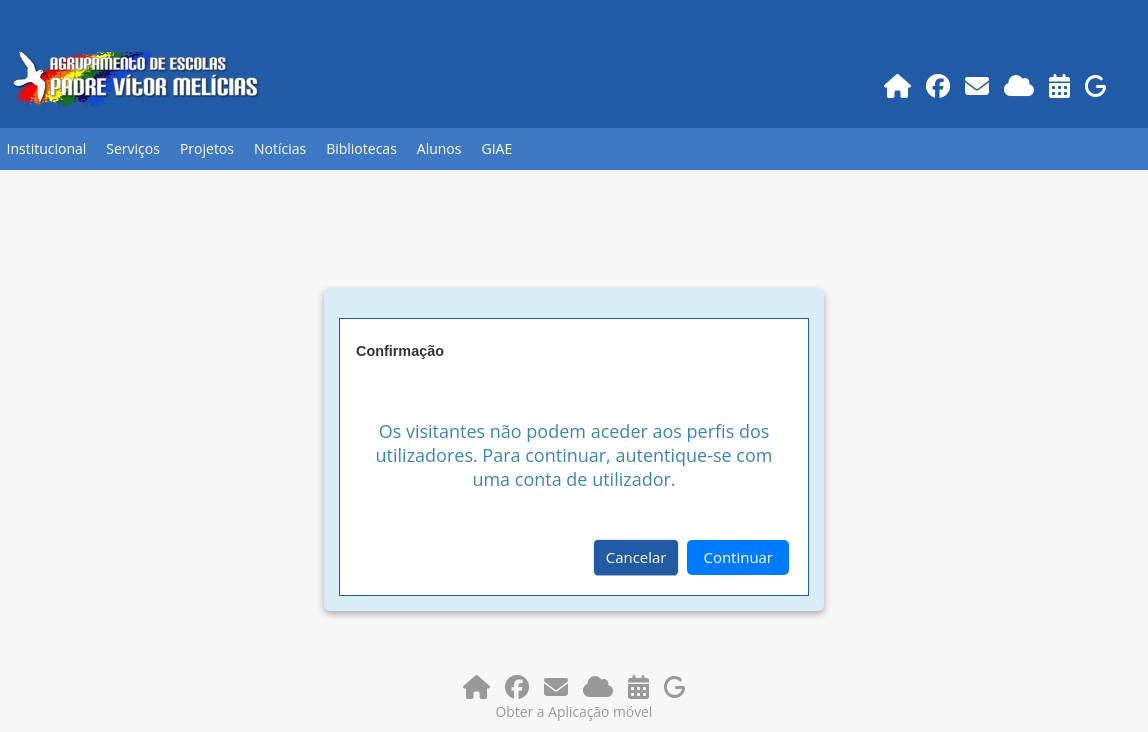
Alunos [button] (439, 148)
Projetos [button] (207, 148)
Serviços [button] (133, 148)
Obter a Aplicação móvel (574, 711)
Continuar (738, 557)
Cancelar (636, 557)
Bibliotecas (361, 148)
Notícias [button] (280, 148)
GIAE (496, 148)
